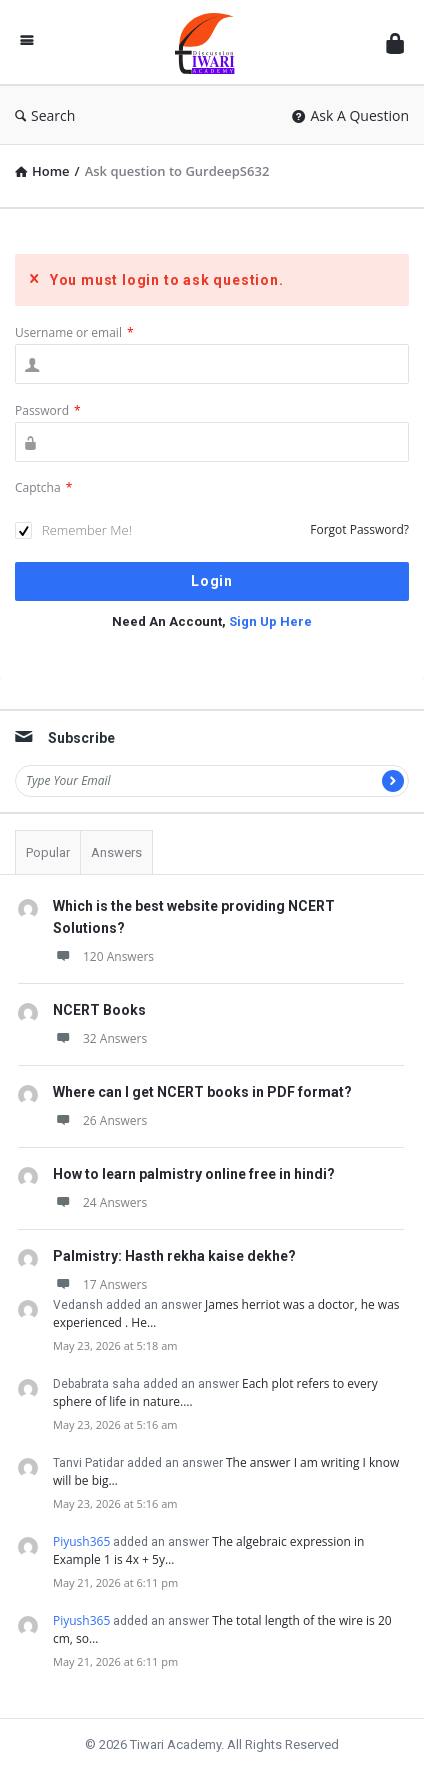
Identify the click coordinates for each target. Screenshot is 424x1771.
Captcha (43, 487)
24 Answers (100, 1202)
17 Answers (100, 1284)
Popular (48, 852)
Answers (116, 852)
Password (48, 410)
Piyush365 (81, 1541)
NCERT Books (99, 1010)
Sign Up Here (270, 621)
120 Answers (103, 956)
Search (45, 115)
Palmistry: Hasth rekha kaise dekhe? (174, 1256)
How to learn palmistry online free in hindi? (194, 1174)
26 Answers (100, 1120)
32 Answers (100, 1038)
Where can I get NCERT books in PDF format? (202, 1092)
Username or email (74, 332)
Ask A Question (350, 115)
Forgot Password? (359, 529)
